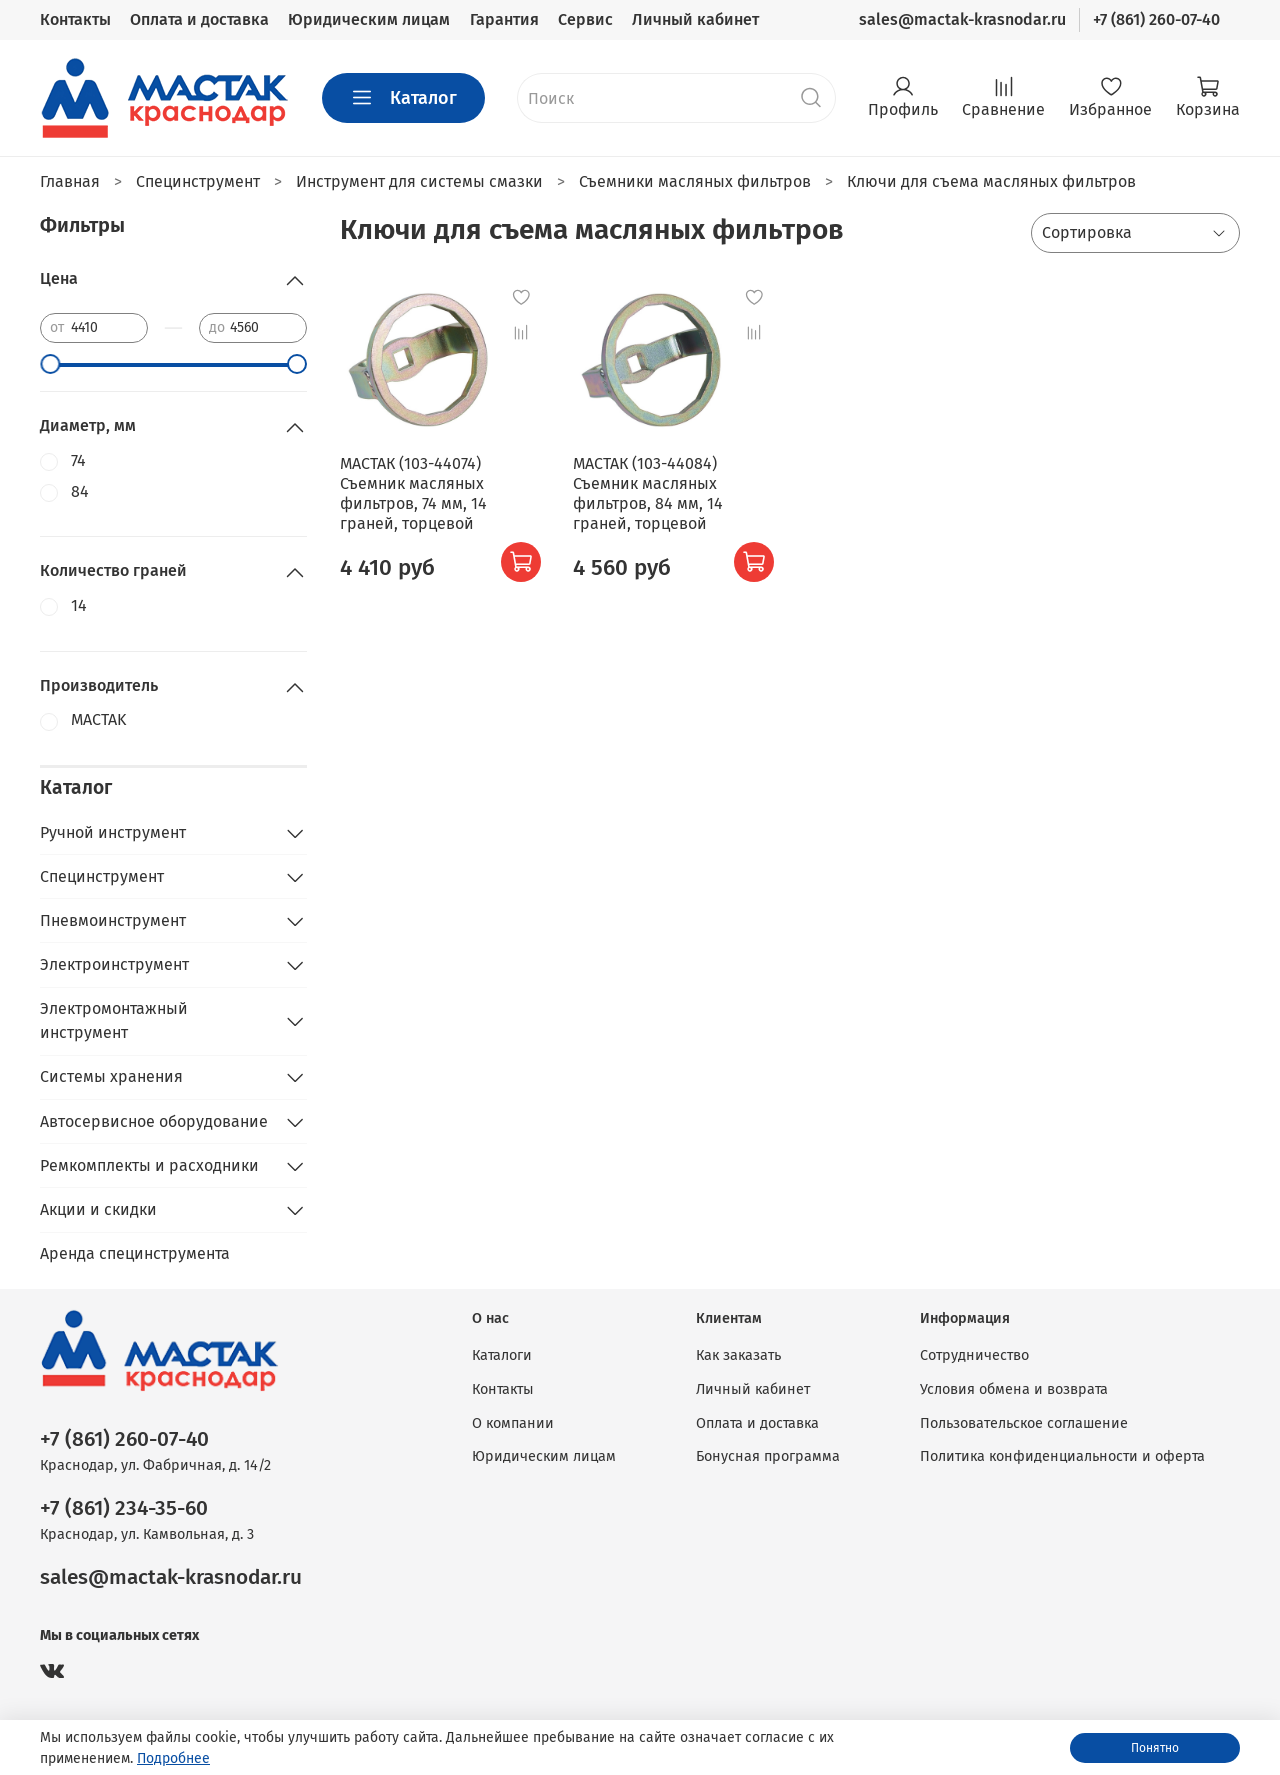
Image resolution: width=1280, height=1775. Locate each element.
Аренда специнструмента (135, 1253)
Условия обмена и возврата (1014, 1389)
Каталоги (502, 1355)
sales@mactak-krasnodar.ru (962, 19)
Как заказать (738, 1355)
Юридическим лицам (369, 19)
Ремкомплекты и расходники (149, 1165)
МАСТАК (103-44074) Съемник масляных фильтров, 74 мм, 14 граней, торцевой (413, 493)
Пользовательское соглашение (1024, 1423)
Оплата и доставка (199, 19)
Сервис (585, 19)
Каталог (403, 98)
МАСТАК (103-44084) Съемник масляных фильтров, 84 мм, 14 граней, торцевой (648, 493)
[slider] (50, 364)
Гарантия (504, 19)
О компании (513, 1423)
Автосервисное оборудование (154, 1121)
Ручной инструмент (113, 832)
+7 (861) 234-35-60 (124, 1508)
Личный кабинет (695, 19)
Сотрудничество (974, 1355)
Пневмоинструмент (113, 920)
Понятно (1155, 1748)
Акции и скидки (98, 1209)
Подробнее (173, 1758)
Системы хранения (111, 1076)
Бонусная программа (768, 1456)
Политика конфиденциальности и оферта (1062, 1456)
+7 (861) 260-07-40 (1156, 19)
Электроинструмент (114, 964)
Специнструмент (102, 876)
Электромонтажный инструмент (114, 1020)
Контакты (75, 19)
